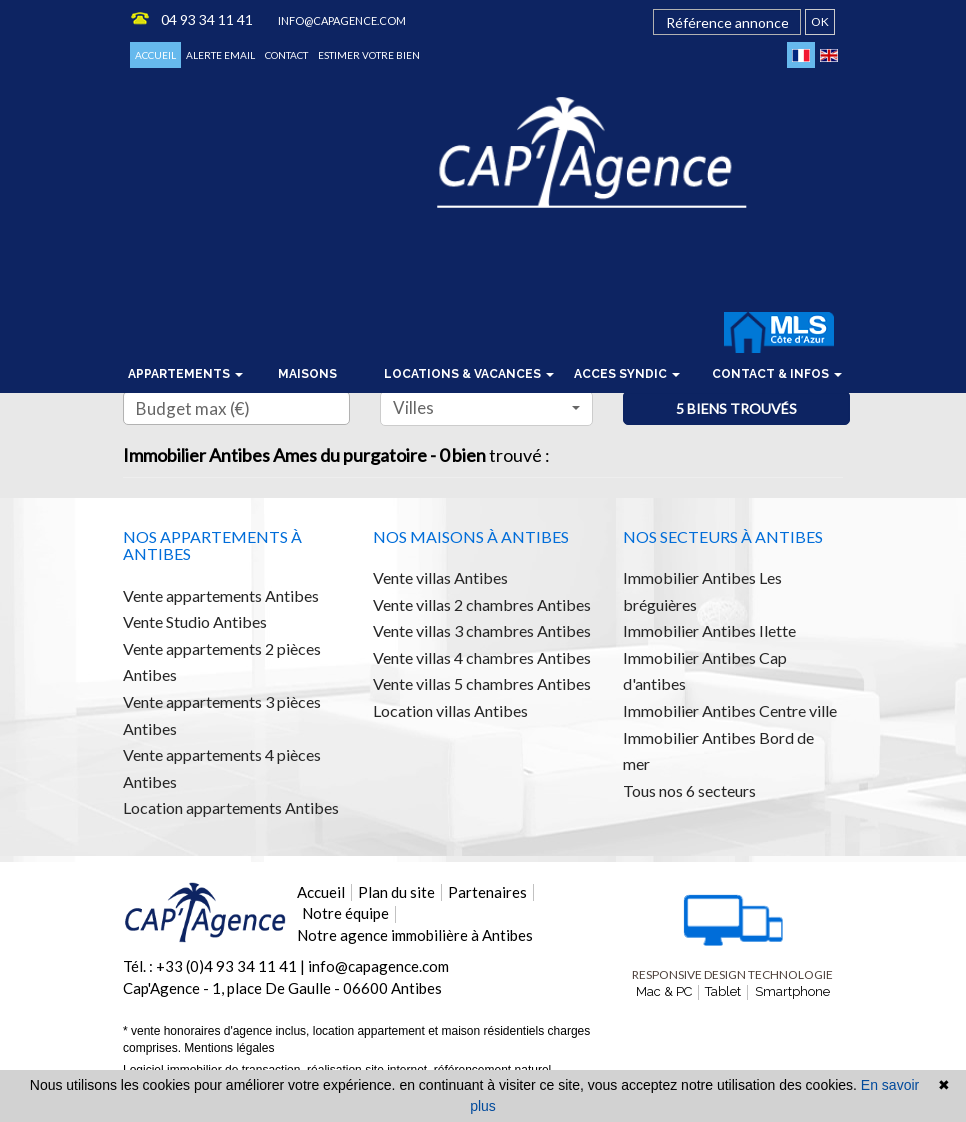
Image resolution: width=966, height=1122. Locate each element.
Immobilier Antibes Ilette (709, 630)
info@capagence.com (342, 20)
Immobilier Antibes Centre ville (730, 710)
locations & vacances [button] (469, 374)
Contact (286, 55)
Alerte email (220, 55)
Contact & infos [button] (777, 374)
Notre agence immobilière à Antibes (415, 935)
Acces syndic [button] (627, 374)
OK (820, 21)
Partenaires (487, 892)
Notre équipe (345, 913)
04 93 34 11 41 (207, 19)
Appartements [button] (185, 374)
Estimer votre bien (369, 55)
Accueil (155, 55)
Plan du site (396, 892)
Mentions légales (229, 1048)
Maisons (307, 374)
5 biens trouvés (736, 408)
